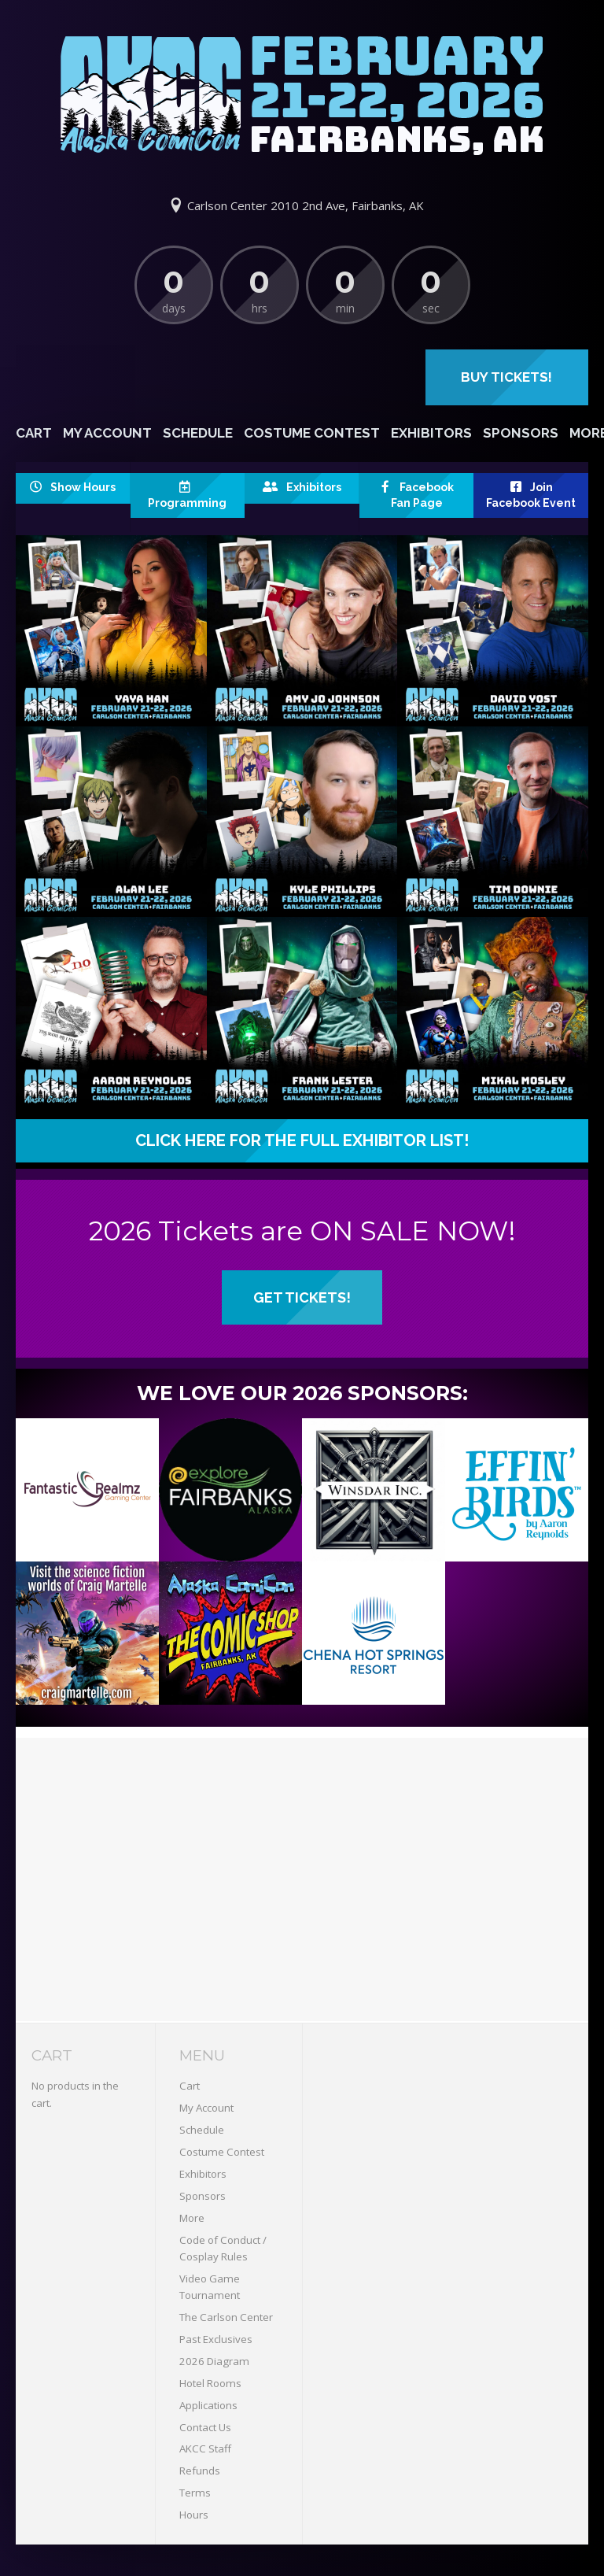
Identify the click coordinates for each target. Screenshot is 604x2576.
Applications (208, 2405)
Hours (193, 2515)
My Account (107, 433)
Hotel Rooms (210, 2383)
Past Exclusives (215, 2339)
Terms (195, 2492)
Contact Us (205, 2427)
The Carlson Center (226, 2317)
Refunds (199, 2470)
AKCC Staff (205, 2448)
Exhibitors (431, 433)
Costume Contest (312, 433)
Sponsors (520, 433)
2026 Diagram (214, 2361)
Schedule (198, 433)
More (191, 2218)
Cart (34, 433)
